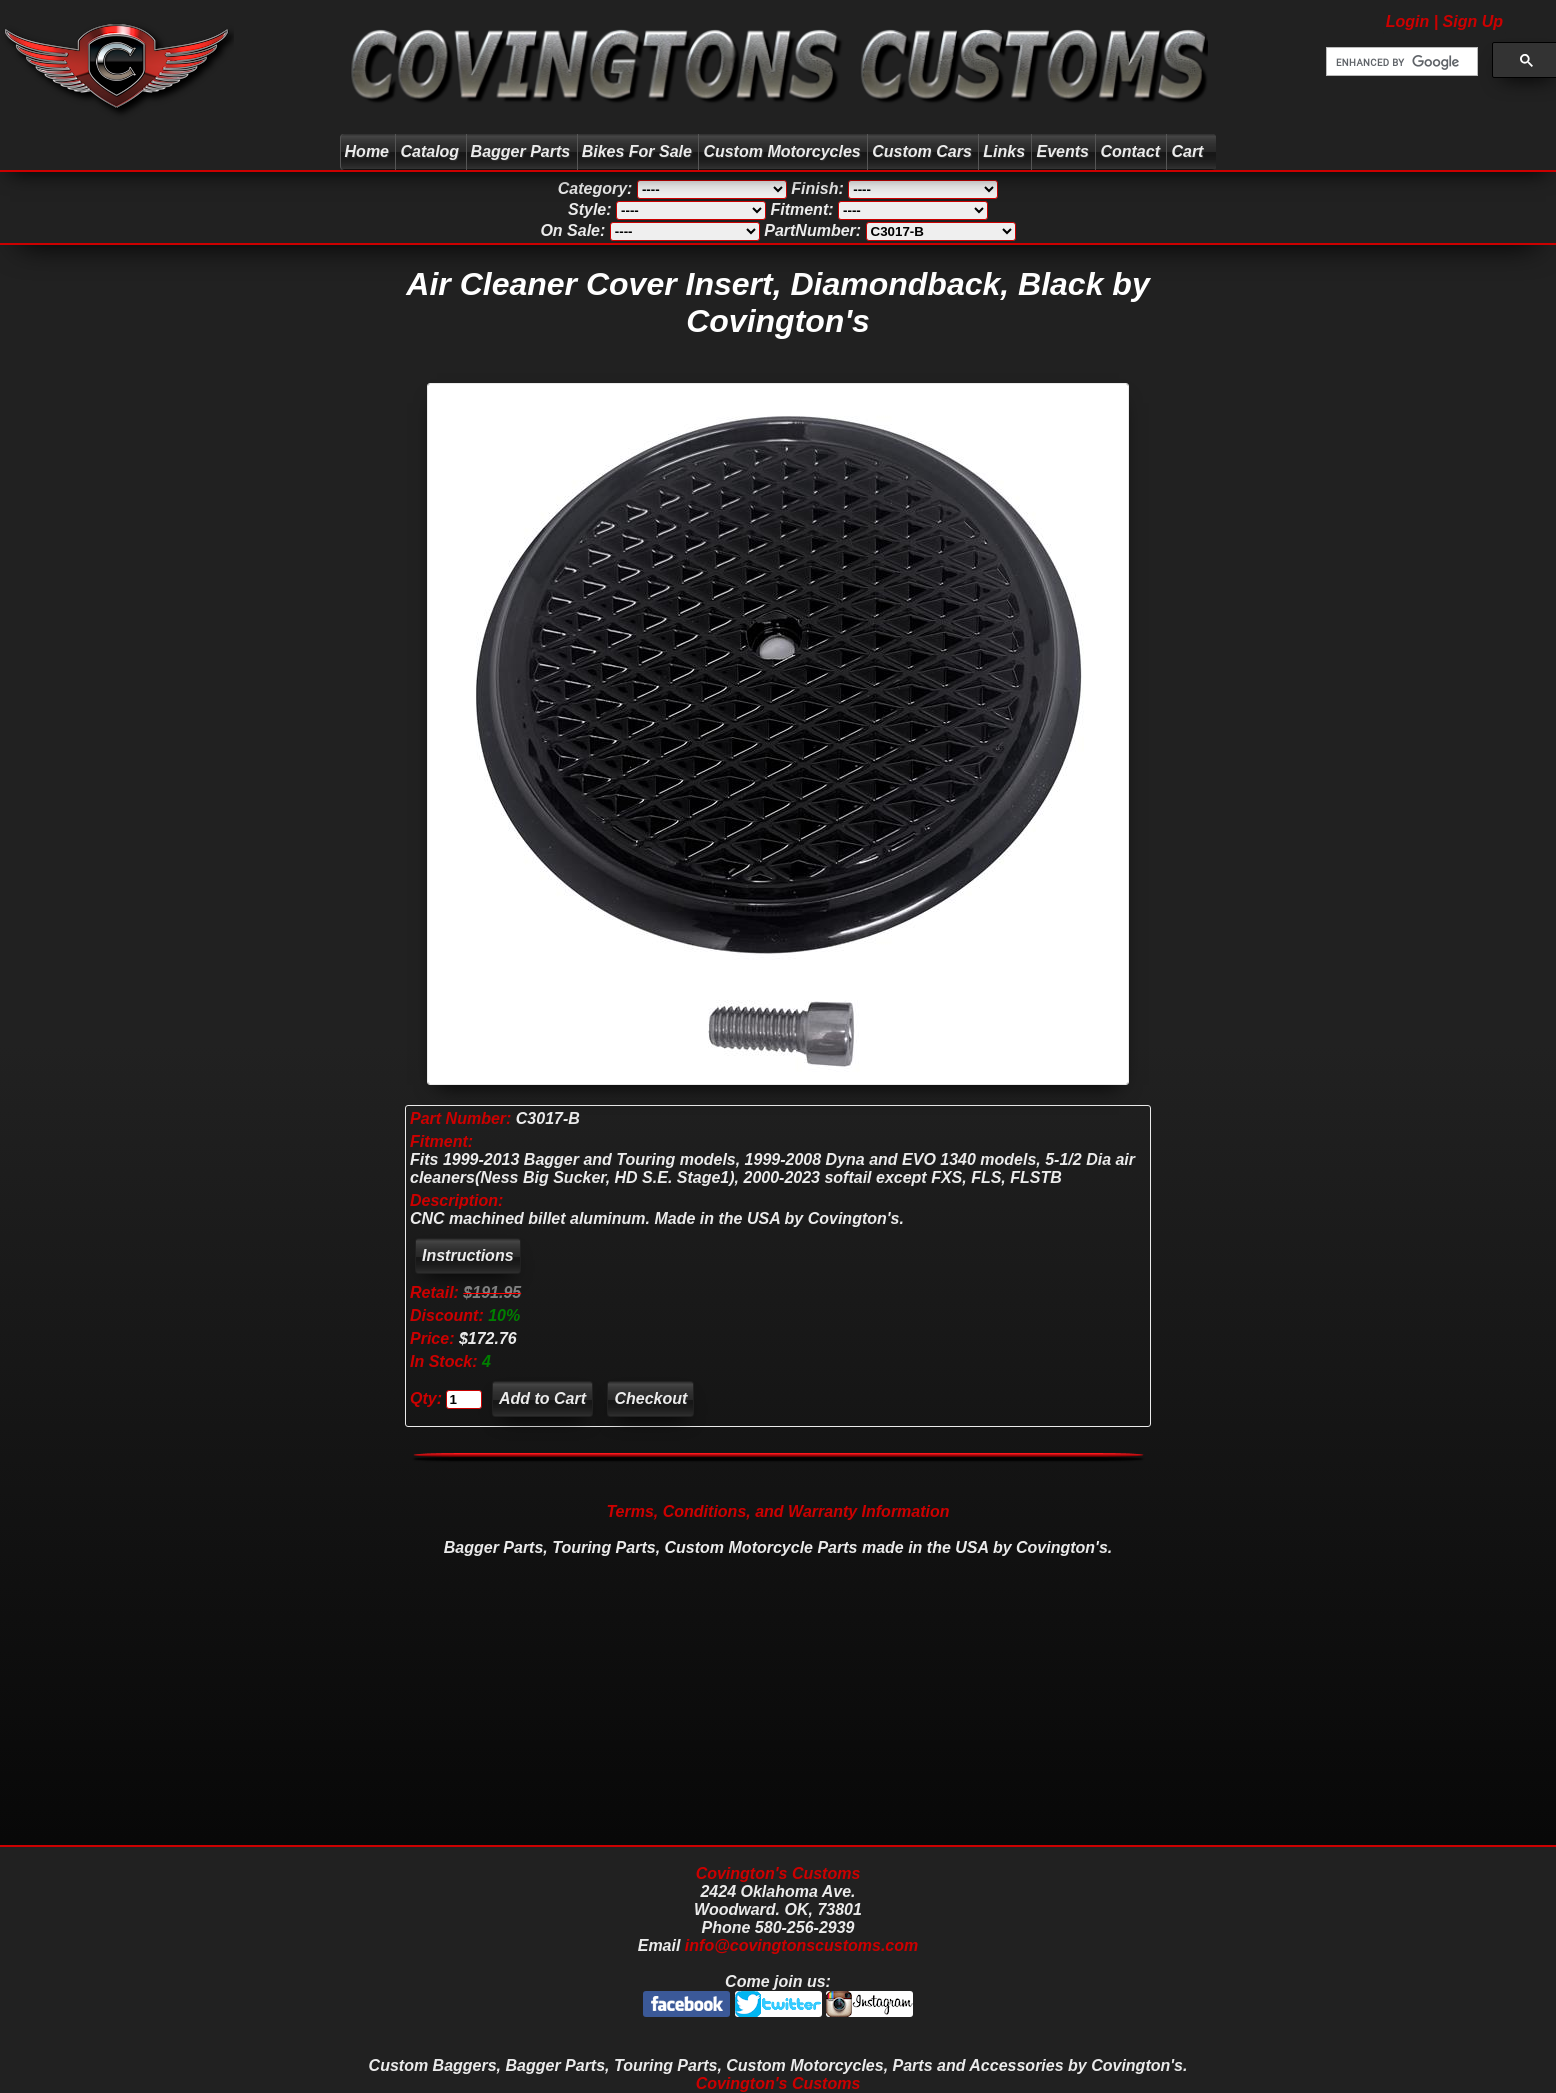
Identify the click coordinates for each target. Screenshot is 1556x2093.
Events (1062, 151)
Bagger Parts (521, 151)
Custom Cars (922, 151)
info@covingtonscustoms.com (801, 1945)
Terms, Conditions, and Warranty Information (777, 1511)
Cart (1189, 151)
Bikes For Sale (637, 151)
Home (367, 151)
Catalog (429, 151)
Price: (432, 1338)
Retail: (434, 1292)
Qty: (426, 1398)
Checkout (650, 1398)
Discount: (449, 1315)
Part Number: (460, 1118)
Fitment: (441, 1141)
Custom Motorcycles (781, 151)
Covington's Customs (778, 1873)
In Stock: (446, 1361)
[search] (1400, 62)
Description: (456, 1200)
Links (1004, 151)
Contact (1130, 151)
